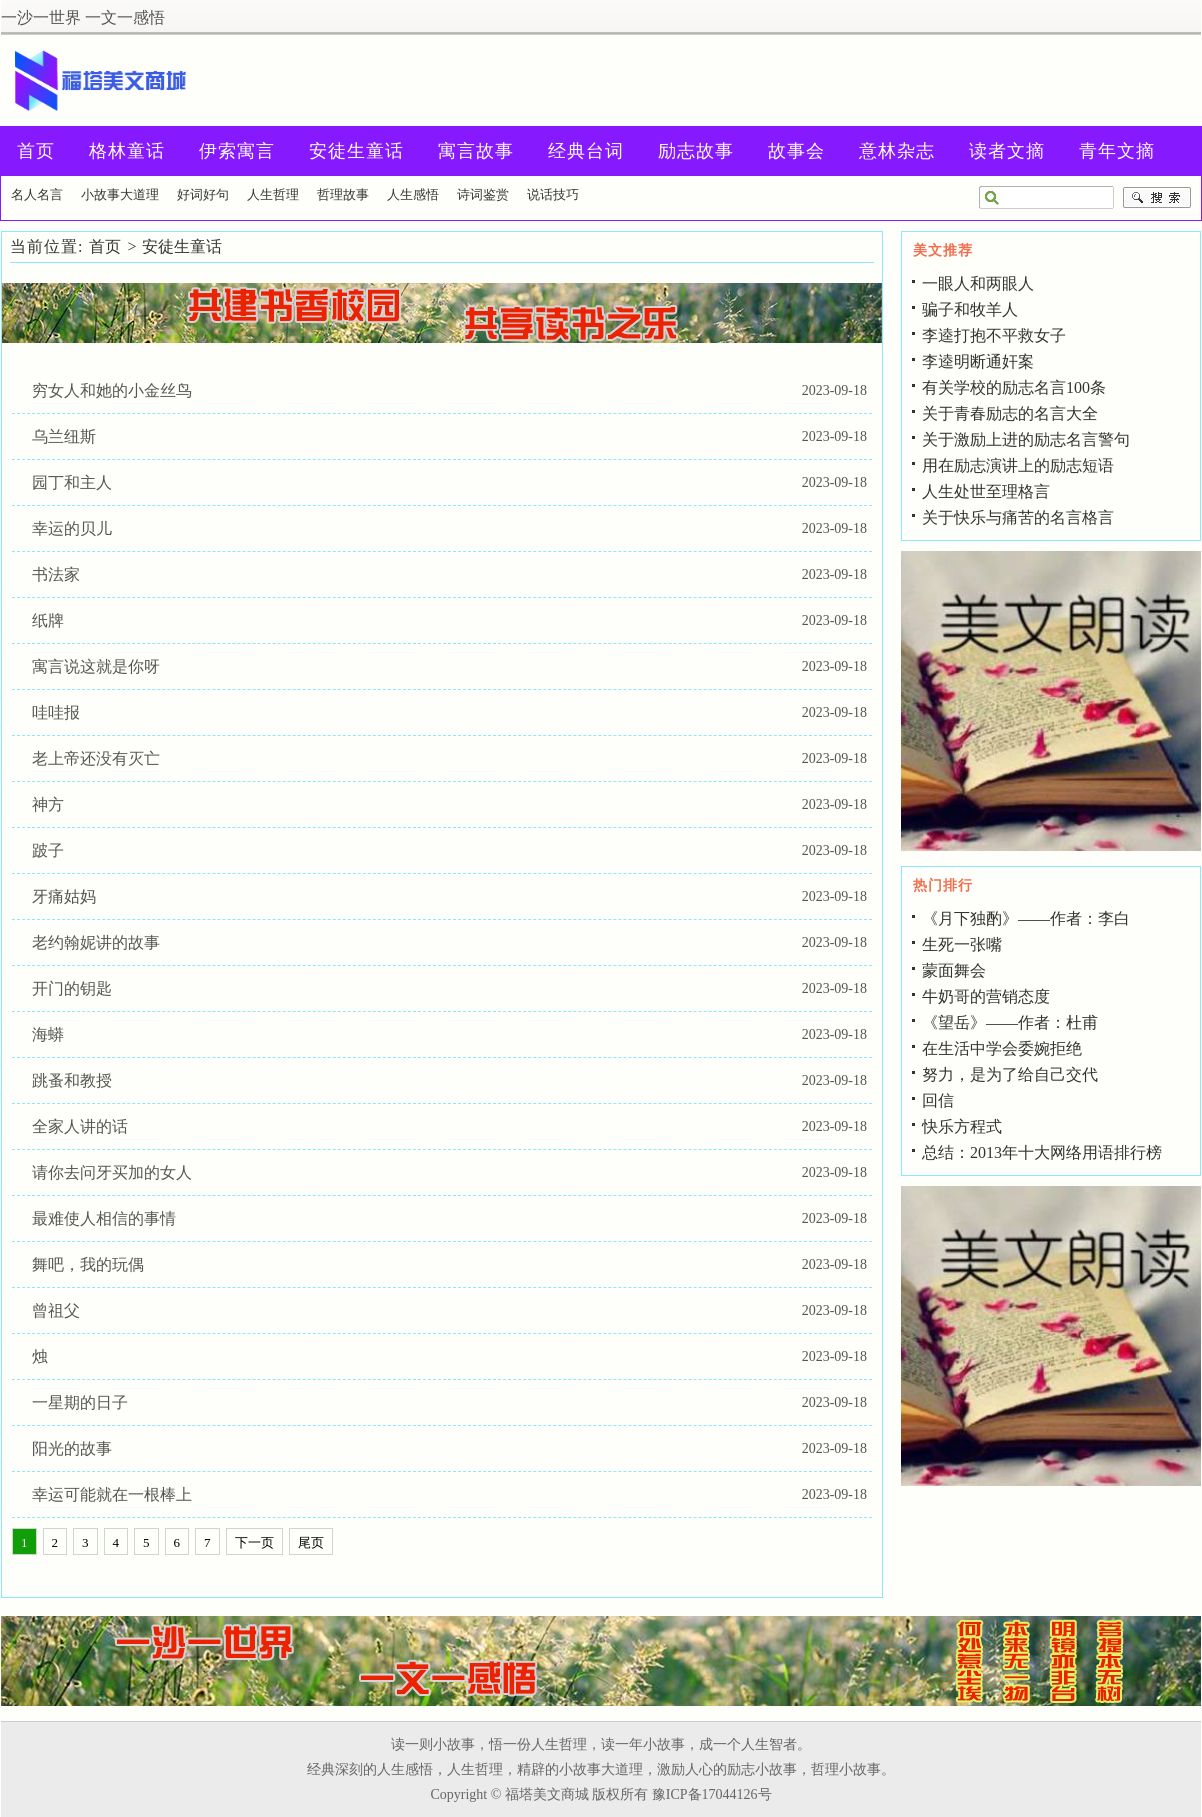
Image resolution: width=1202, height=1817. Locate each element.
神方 (48, 804)
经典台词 (586, 151)
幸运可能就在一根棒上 (112, 1494)
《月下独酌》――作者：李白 (1026, 918)
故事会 (796, 151)
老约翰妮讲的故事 (96, 942)
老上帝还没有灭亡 (96, 758)
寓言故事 (476, 151)
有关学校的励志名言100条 (1014, 387)
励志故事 (696, 151)
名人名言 (37, 194)
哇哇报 (56, 712)
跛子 (48, 850)
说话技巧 (553, 194)
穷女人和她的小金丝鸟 (112, 390)
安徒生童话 (356, 151)
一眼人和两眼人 (978, 283)
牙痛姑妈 (64, 896)
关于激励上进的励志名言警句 (1026, 439)
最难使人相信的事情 (104, 1218)
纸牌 (48, 620)
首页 (105, 246)
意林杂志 (897, 151)
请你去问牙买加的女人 (112, 1172)
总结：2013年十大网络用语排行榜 (1042, 1152)
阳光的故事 (72, 1448)
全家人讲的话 (80, 1126)
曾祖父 (56, 1310)
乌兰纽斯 (64, 436)
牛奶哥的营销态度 (986, 996)
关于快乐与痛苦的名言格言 (1018, 517)
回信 (938, 1100)
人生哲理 (273, 194)
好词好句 (203, 194)
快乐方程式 (962, 1126)
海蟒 (48, 1034)
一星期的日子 (80, 1402)
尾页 (311, 1542)
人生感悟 (413, 194)
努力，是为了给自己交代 (1010, 1074)
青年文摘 (1117, 151)
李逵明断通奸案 (978, 361)
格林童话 (127, 151)
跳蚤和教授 (72, 1080)
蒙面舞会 (954, 970)
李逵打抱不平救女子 (994, 335)
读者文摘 (1007, 151)
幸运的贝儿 (72, 528)
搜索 (1157, 198)
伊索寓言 (237, 151)
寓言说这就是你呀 (96, 666)
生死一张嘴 (962, 944)
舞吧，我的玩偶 (88, 1264)
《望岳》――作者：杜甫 (1010, 1022)
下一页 (254, 1542)
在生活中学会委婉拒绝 (1002, 1048)
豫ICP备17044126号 (712, 1794)
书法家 (56, 574)
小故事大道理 (120, 194)
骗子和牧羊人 (970, 309)
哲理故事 (343, 194)
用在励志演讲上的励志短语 (1018, 465)
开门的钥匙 (72, 988)
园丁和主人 (72, 482)
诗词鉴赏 (483, 194)
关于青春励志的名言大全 (1010, 413)
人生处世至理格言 (986, 491)
